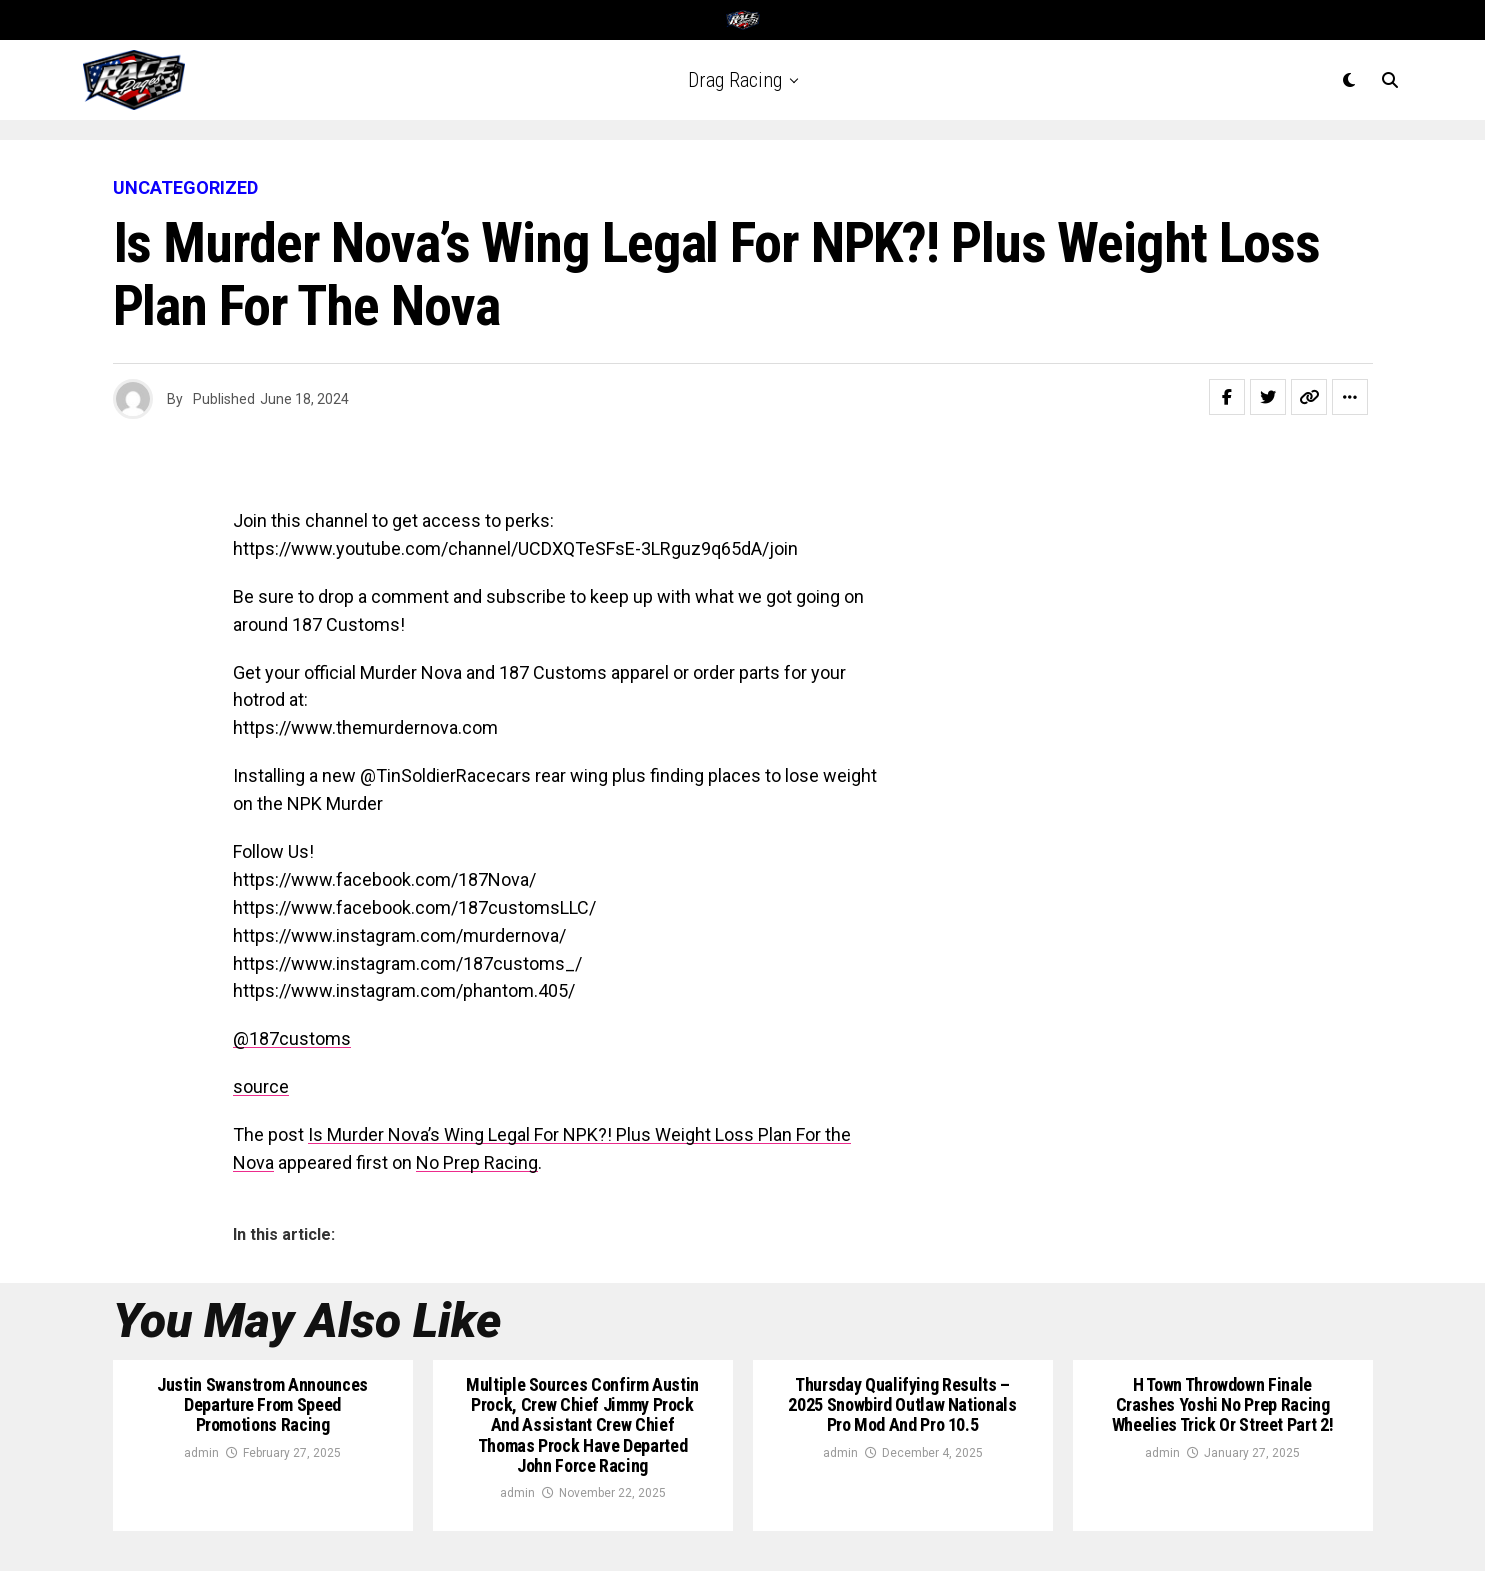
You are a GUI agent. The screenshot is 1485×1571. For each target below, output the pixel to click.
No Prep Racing (477, 1162)
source (261, 1086)
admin (201, 1453)
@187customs (292, 1038)
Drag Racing (735, 80)
